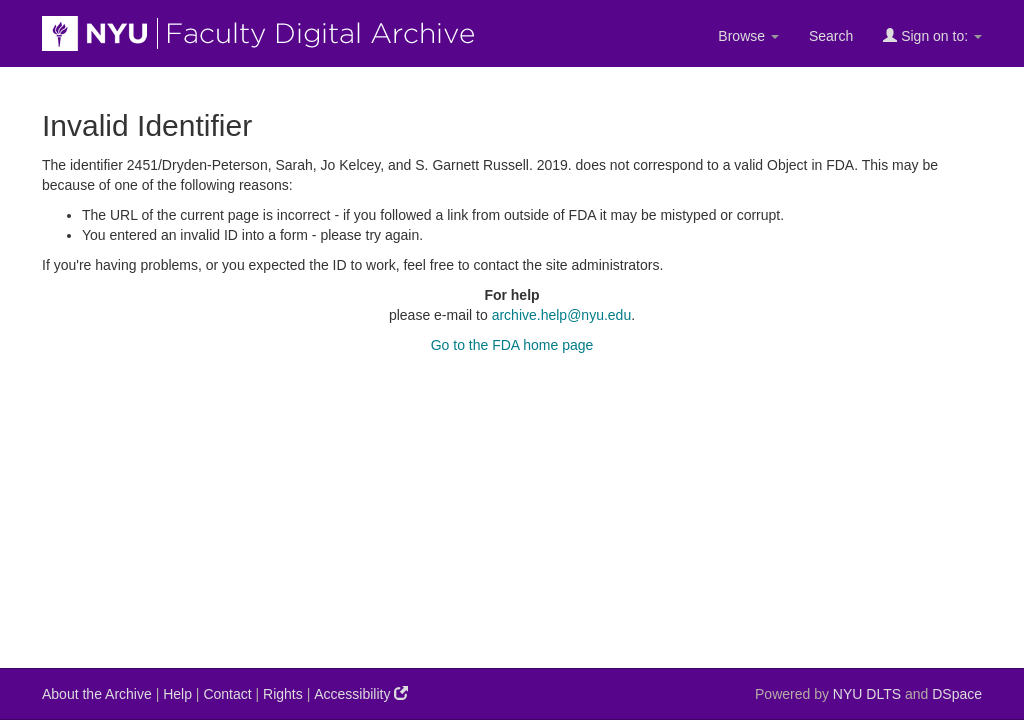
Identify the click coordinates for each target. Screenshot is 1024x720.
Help (177, 694)
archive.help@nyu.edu (562, 315)
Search (831, 36)
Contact (227, 694)
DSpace (957, 694)
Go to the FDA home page (512, 345)
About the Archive (97, 694)
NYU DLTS (867, 694)
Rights (283, 694)
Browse (748, 36)
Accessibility (361, 693)
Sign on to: (932, 35)
